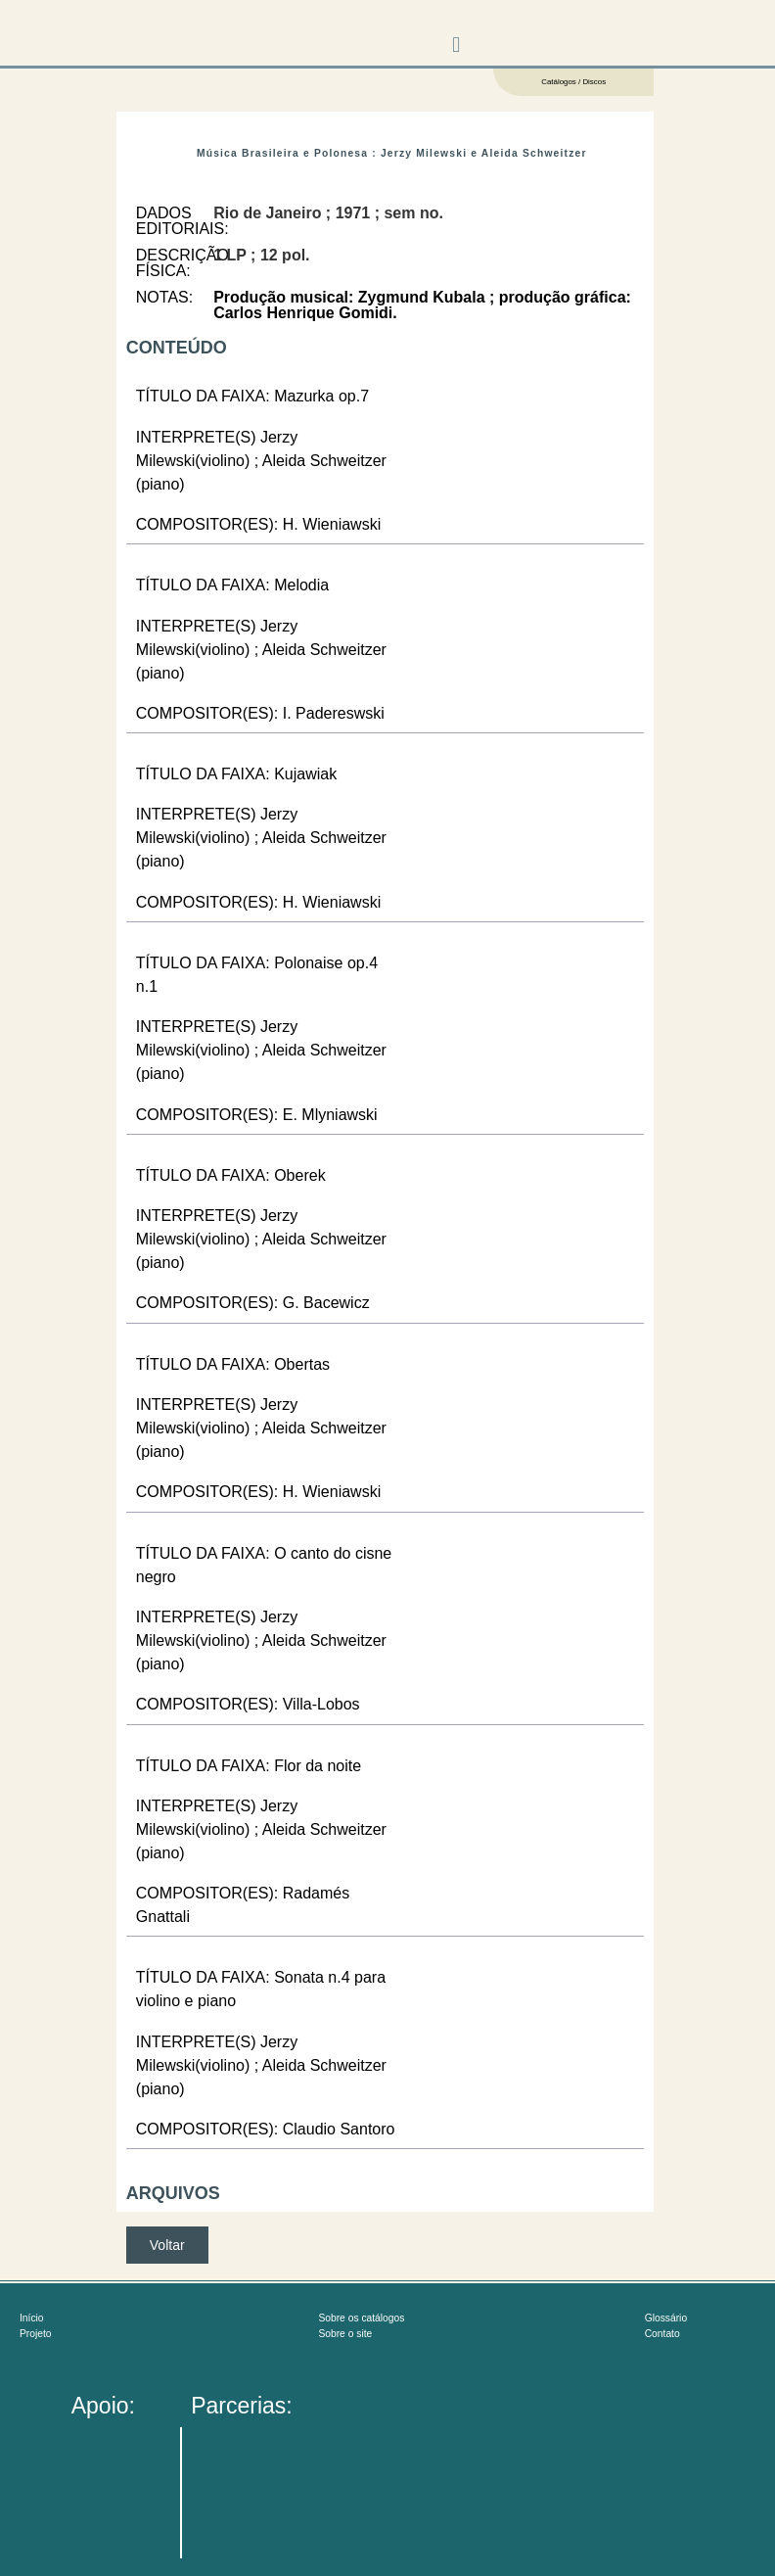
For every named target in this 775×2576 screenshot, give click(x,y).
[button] (456, 44)
